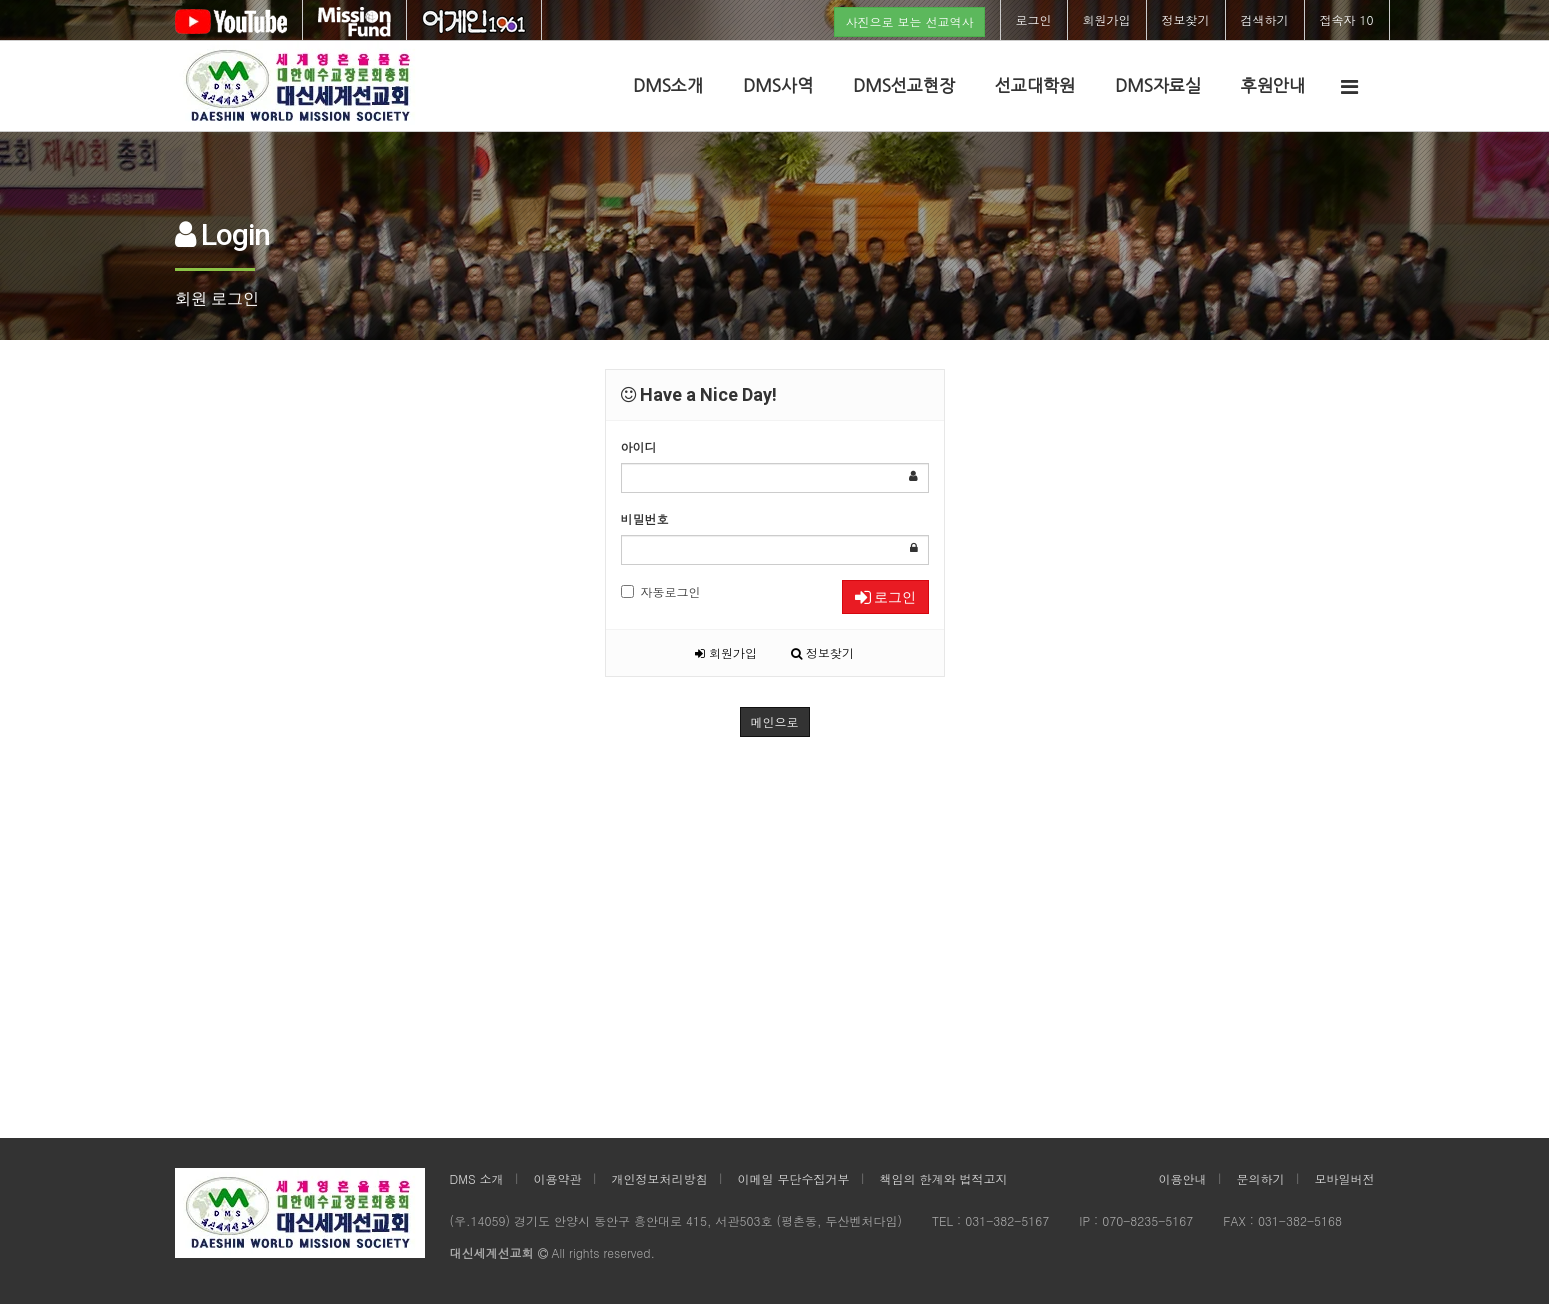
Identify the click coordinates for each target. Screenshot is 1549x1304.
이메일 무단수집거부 (794, 1178)
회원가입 (1107, 19)
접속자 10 (1347, 19)
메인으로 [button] (775, 721)
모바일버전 (1345, 1178)
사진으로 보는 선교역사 (909, 21)
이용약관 (558, 1178)
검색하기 (1265, 19)
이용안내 (1183, 1178)
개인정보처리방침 (660, 1178)
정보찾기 (1186, 19)
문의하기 (1261, 1178)
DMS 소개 (477, 1178)
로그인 (1034, 19)
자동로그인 (661, 591)
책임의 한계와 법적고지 (944, 1178)
